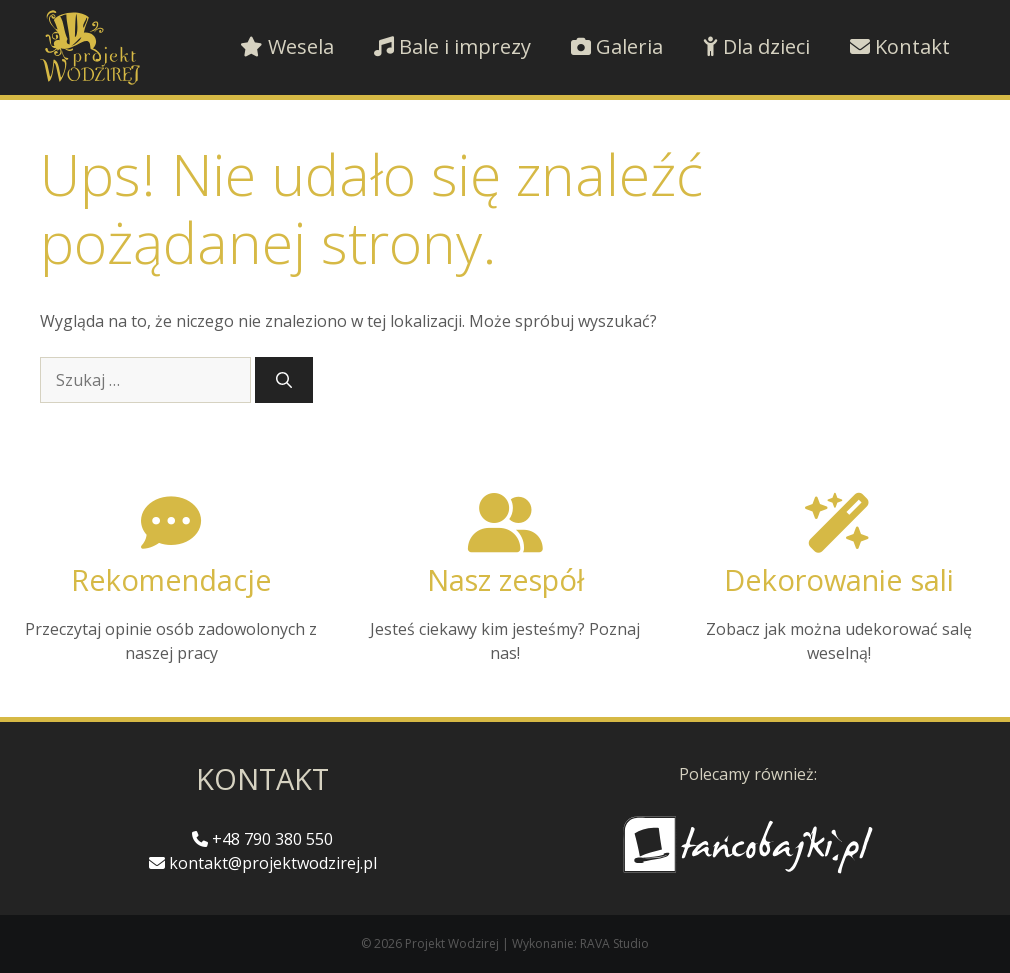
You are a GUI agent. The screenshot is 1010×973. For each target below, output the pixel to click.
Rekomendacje (171, 579)
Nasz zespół (505, 579)
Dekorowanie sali (839, 579)
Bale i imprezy (452, 46)
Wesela (287, 46)
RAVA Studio (614, 943)
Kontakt (900, 46)
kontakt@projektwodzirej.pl (263, 863)
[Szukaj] (284, 380)
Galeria (617, 46)
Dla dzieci (756, 46)
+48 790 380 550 (262, 839)
